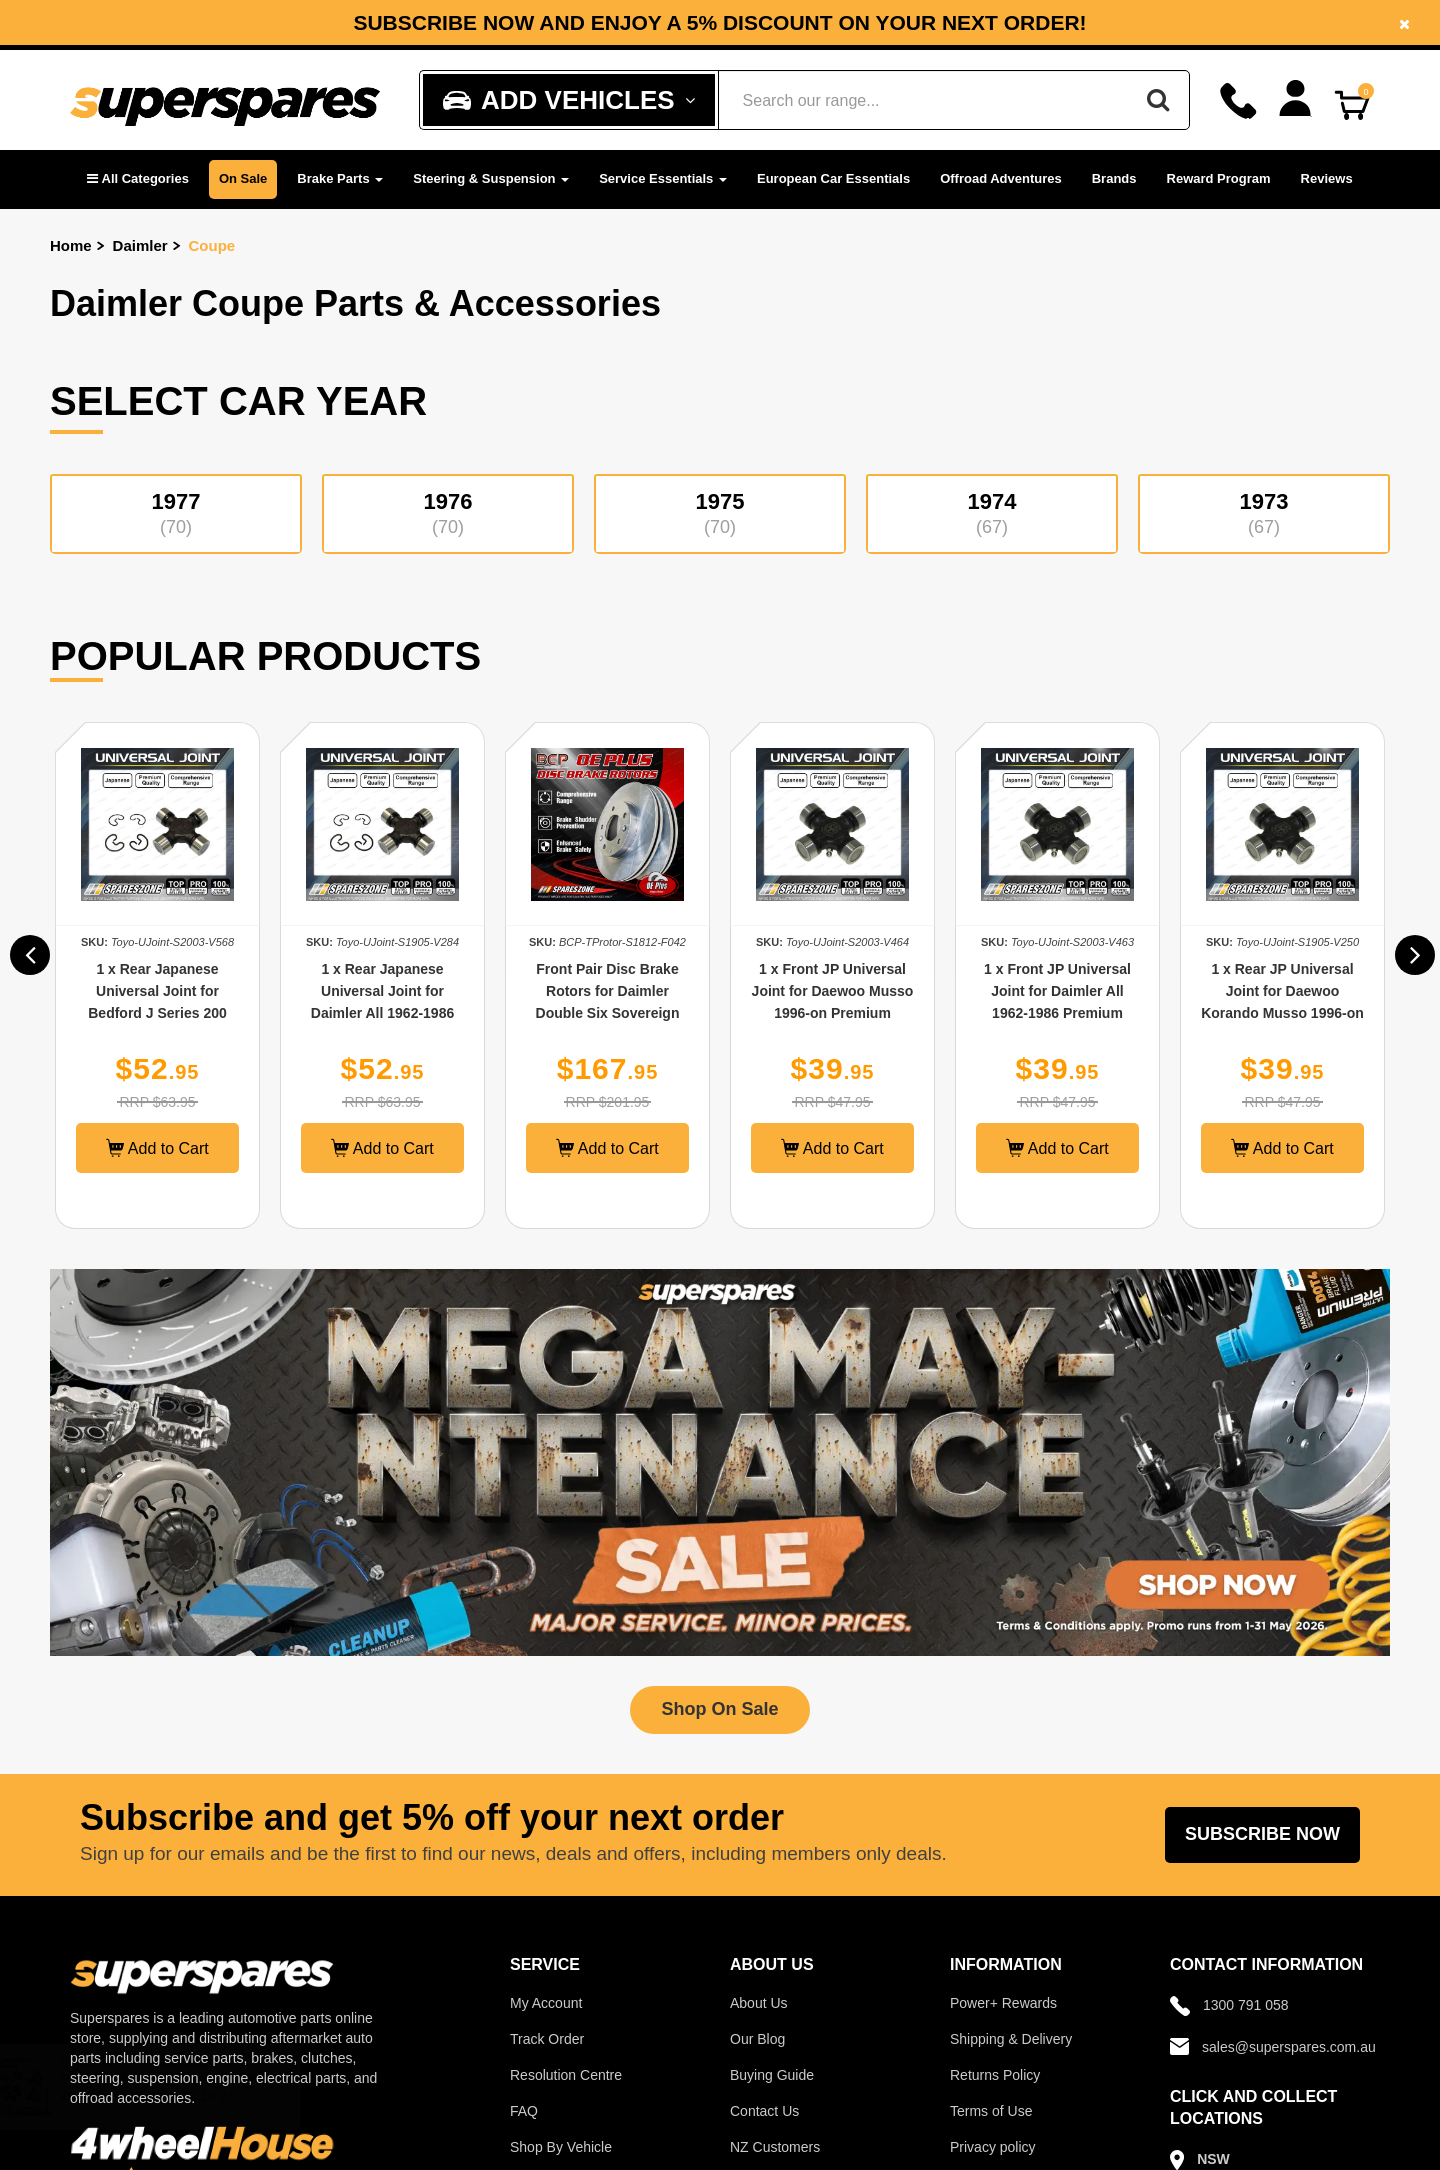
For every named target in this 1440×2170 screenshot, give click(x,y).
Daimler (140, 245)
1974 (992, 513)
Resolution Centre (566, 2075)
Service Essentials (663, 178)
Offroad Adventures (1001, 178)
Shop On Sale (719, 1709)
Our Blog (757, 2039)
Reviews (1327, 178)
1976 (448, 513)
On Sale (243, 178)
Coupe (212, 245)
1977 (176, 513)
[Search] (1158, 100)
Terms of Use (991, 2111)
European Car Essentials (833, 178)
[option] (720, 22)
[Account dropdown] (1295, 98)
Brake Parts (340, 178)
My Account (546, 2003)
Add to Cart (163, 1148)
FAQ (524, 2111)
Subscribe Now (1262, 1834)
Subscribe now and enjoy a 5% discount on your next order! (719, 23)
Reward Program (1219, 178)
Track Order (547, 2039)
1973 (1264, 513)
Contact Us (764, 2111)
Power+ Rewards (1003, 2003)
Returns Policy (995, 2075)
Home (71, 245)
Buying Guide (772, 2075)
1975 (720, 513)
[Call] (1238, 101)
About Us (759, 2003)
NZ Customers (775, 2147)
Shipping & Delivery (1011, 2039)
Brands (1114, 178)
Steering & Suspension (491, 178)
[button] (138, 179)
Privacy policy (993, 2147)
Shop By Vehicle (561, 2147)
